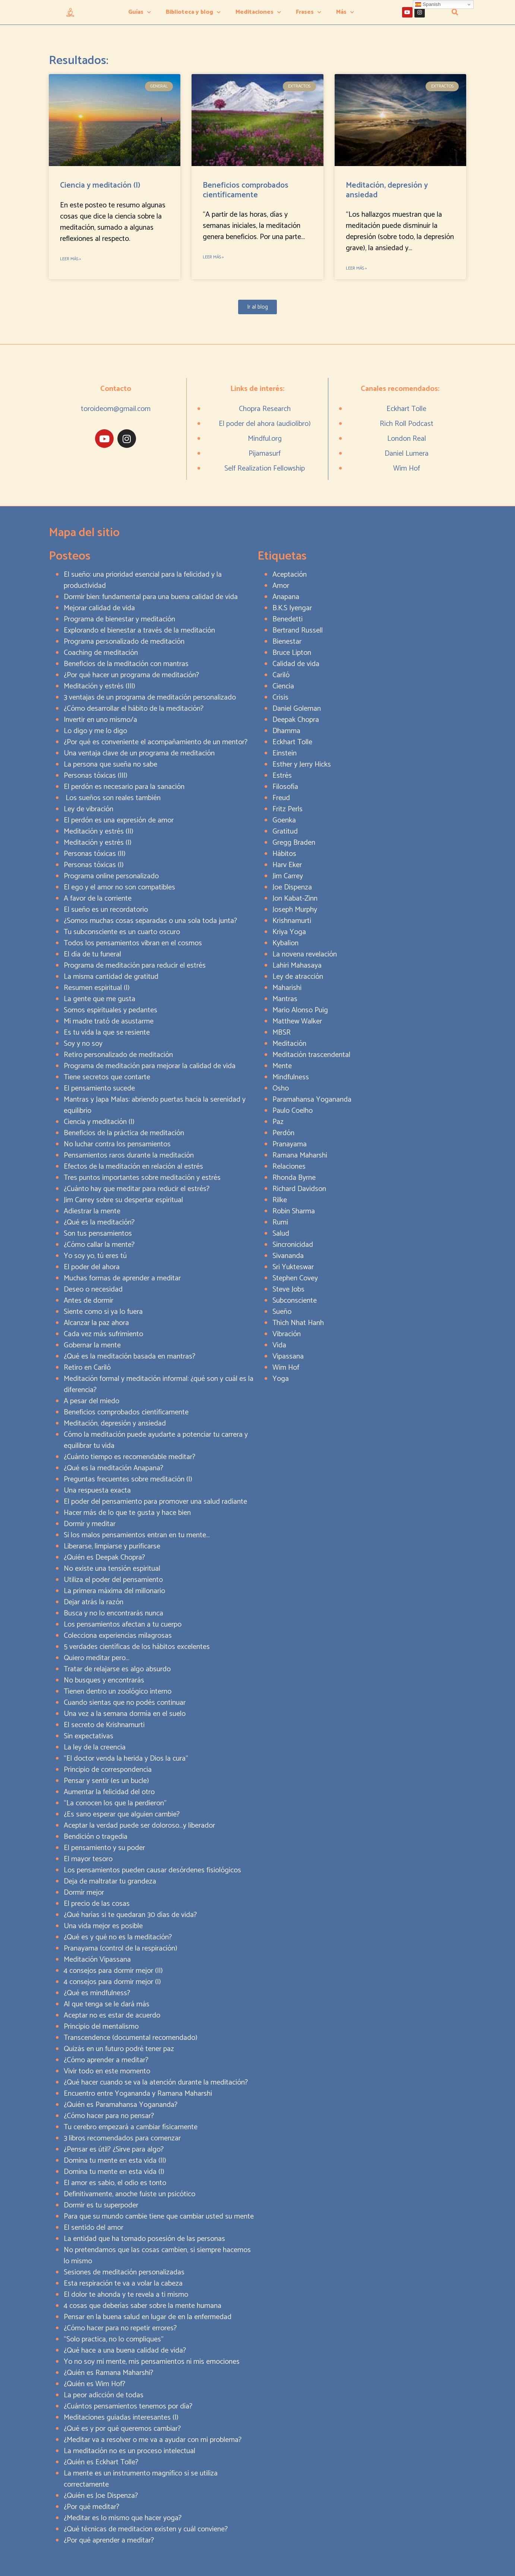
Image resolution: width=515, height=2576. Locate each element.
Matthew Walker (297, 1021)
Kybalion (285, 943)
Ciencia (283, 686)
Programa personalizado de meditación (124, 642)
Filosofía (285, 787)
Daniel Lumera (407, 454)
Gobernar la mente (92, 1345)
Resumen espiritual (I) (97, 988)
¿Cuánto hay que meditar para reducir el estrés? (136, 1189)
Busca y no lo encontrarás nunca (113, 1613)
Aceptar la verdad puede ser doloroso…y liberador (139, 1825)
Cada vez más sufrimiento (103, 1334)
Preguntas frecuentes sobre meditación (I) (128, 1479)
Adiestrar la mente (92, 1211)
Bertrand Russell (297, 630)
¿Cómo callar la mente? (99, 1245)
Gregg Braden (293, 843)
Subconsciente (294, 1301)
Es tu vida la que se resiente (107, 1032)
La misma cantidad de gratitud (111, 977)
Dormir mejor (84, 1892)
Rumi (280, 1222)
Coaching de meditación (101, 653)
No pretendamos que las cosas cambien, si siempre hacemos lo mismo (157, 2255)
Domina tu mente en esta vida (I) (114, 2172)
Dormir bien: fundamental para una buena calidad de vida (151, 597)
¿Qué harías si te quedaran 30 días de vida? (130, 1915)
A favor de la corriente (98, 898)
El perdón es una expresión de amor (119, 820)
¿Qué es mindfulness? (97, 1993)
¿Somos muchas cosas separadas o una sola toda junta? (150, 921)
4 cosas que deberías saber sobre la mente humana (142, 2306)
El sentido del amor (93, 2228)
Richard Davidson (299, 1189)
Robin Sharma (293, 1211)
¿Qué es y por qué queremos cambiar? (122, 2429)
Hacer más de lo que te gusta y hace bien (127, 1513)
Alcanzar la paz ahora (96, 1323)
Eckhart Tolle (406, 409)
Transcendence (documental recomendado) (131, 2038)
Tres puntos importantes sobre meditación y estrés (142, 1178)
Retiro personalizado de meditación (118, 1055)
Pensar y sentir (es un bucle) (106, 1781)
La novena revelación (304, 954)
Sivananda (288, 1256)
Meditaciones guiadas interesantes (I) (121, 2417)
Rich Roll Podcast (406, 424)
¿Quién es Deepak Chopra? (104, 1557)
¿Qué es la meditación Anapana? (113, 1468)
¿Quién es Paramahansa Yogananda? (120, 2105)
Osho (280, 1088)
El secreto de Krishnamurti (104, 1725)
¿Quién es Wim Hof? (94, 2384)
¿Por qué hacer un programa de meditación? (131, 675)
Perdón (283, 1133)
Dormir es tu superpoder (101, 2205)
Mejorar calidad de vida (99, 608)
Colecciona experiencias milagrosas (118, 1636)
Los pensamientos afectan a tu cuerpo (122, 1624)
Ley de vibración (88, 809)
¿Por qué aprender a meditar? (109, 2540)
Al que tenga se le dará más (106, 2004)
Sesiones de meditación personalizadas (124, 2272)
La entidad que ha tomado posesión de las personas (144, 2239)
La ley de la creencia (95, 1747)
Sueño (281, 1312)
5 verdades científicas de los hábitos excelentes (137, 1647)
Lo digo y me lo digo (95, 731)
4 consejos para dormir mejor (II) (113, 1971)
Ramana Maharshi (299, 1155)
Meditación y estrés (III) (99, 686)
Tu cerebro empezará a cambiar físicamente (131, 2127)
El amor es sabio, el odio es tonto (115, 2183)
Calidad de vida (295, 664)
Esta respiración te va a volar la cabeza (123, 2283)
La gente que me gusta (99, 999)
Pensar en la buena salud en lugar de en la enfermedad (147, 2317)
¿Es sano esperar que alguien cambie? (122, 1814)
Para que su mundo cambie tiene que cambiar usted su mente (159, 2216)
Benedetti (287, 619)
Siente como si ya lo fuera (103, 1312)
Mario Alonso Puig (300, 1010)
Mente (282, 1066)
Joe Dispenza (292, 887)
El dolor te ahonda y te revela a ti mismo (126, 2295)
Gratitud (285, 831)
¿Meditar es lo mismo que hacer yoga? (122, 2518)
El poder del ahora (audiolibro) (265, 424)
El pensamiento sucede (99, 1088)
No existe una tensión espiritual (112, 1569)
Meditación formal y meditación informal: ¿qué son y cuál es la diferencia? (158, 1384)
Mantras (284, 999)
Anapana (285, 597)
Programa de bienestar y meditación (119, 619)
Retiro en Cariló (87, 1368)
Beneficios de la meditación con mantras (126, 664)
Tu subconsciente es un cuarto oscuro (122, 932)
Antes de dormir (88, 1301)
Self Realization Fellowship (264, 468)
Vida (279, 1345)
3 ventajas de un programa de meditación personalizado (150, 697)
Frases (308, 12)
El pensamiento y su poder (104, 1848)
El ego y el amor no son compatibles (119, 887)
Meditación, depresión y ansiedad (387, 190)
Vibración (286, 1334)
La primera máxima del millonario (114, 1591)
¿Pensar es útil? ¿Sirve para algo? (114, 2149)
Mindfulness (290, 1077)
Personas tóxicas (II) (95, 854)
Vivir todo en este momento (107, 2071)
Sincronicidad (292, 1245)
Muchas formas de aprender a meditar (122, 1278)
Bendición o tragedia (95, 1837)
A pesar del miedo (91, 1401)
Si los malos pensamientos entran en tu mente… (137, 1535)
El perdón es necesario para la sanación (124, 787)
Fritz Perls (287, 809)
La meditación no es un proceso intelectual (129, 2451)
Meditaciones (258, 12)
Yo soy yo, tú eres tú (95, 1256)
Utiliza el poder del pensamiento (113, 1580)
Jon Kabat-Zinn (294, 898)
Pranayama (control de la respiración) (120, 1948)
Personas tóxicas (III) (95, 776)
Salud (280, 1233)
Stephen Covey (295, 1278)
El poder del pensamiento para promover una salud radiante (155, 1502)
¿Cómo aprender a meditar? (106, 2060)
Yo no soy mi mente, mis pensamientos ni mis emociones (152, 2362)
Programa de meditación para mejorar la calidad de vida (150, 1066)
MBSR (281, 1032)
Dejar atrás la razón (93, 1602)
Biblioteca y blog (193, 12)
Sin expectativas (88, 1736)
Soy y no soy (83, 1044)
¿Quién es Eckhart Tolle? (101, 2462)
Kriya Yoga (289, 932)
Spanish (427, 4)
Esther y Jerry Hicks (301, 764)
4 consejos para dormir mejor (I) (112, 1982)
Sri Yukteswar (293, 1267)
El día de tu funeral (92, 954)
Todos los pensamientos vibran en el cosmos (133, 943)
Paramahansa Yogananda (311, 1099)
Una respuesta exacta (97, 1490)
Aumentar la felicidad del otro (109, 1792)
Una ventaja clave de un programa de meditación (139, 753)
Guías (139, 12)
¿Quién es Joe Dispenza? (101, 2496)
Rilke (279, 1200)
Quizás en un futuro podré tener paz (119, 2049)
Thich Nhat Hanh (298, 1323)
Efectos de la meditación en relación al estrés (133, 1166)
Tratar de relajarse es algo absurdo (117, 1669)
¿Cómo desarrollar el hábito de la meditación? (133, 709)
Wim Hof (406, 468)
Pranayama (289, 1144)
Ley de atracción (297, 977)
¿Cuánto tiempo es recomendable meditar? (129, 1457)
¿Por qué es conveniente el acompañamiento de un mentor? (155, 742)
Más (345, 12)
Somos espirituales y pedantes (110, 1010)
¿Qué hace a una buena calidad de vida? (125, 2350)
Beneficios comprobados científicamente (245, 190)
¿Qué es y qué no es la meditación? (118, 1937)
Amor (280, 586)
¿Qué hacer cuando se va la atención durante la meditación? (156, 2082)
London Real (406, 439)
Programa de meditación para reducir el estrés (135, 965)
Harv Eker (287, 865)
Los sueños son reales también (112, 798)
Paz (278, 1122)
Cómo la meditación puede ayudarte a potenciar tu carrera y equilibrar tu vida (156, 1440)
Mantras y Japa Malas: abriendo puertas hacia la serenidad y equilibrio (155, 1105)
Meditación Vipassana (97, 1960)
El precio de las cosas (97, 1904)
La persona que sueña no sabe (110, 764)
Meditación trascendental (311, 1055)
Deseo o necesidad (93, 1289)
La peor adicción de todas (103, 2395)
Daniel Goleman (296, 709)
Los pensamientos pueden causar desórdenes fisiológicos (152, 1870)
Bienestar (286, 642)
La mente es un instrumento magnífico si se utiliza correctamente (141, 2479)
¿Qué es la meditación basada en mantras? (129, 1356)
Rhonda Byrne (294, 1178)
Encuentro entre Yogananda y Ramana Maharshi (138, 2094)
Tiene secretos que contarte (107, 1077)
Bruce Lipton (291, 653)
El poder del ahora (92, 1267)
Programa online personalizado (111, 876)
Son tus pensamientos (98, 1233)
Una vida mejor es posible (103, 1926)
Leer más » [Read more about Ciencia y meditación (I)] (70, 259)
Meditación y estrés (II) (98, 831)
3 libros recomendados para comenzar (122, 2138)
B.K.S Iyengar (292, 608)
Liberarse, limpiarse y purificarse (112, 1546)
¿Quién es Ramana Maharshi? (108, 2373)
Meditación (289, 1044)
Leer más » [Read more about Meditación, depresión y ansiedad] (356, 268)
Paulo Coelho (292, 1111)
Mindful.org (265, 439)
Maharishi (286, 988)
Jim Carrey (287, 876)
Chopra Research (265, 409)
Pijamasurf (265, 454)
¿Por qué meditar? (91, 2507)
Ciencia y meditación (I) (100, 185)
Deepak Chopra (295, 720)
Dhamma (286, 731)
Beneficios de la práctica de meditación (124, 1133)
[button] (455, 12)
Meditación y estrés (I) (98, 843)
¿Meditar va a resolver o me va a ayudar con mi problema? (152, 2440)
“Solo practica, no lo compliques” (114, 2339)
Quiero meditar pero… (96, 1658)
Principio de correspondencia (108, 1770)
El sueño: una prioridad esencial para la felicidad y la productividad (143, 580)
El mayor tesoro (88, 1859)
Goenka (284, 820)
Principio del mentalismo (101, 2027)
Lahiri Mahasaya (297, 965)
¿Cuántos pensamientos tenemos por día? (128, 2406)
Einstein (284, 753)
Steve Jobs (288, 1289)
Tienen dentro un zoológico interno (117, 1691)
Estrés (282, 776)
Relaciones (289, 1166)
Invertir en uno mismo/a (100, 720)
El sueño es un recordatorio (106, 910)
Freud (281, 798)
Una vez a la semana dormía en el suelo (125, 1714)
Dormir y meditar (90, 1524)
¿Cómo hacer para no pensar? (109, 2116)
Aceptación (289, 575)
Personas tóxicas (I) (94, 865)
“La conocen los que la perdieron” (115, 1803)
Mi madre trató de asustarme (109, 1021)
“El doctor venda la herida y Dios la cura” (126, 1758)
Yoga (280, 1379)
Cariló (281, 675)
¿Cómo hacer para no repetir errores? (120, 2328)
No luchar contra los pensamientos (117, 1144)
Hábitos (284, 854)
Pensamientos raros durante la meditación (129, 1155)
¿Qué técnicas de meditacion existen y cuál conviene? (146, 2529)
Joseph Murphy (294, 910)
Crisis (280, 697)
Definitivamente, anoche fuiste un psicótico (129, 2194)
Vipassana (288, 1356)
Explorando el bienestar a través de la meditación (139, 630)
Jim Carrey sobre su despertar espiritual (123, 1200)
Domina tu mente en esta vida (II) (115, 2161)
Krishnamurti (291, 921)
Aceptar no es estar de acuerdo (112, 2015)
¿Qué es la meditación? (99, 1222)
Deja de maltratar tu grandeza (110, 1881)
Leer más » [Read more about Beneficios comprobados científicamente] (213, 257)
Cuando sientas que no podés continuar (125, 1703)
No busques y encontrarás (104, 1680)
